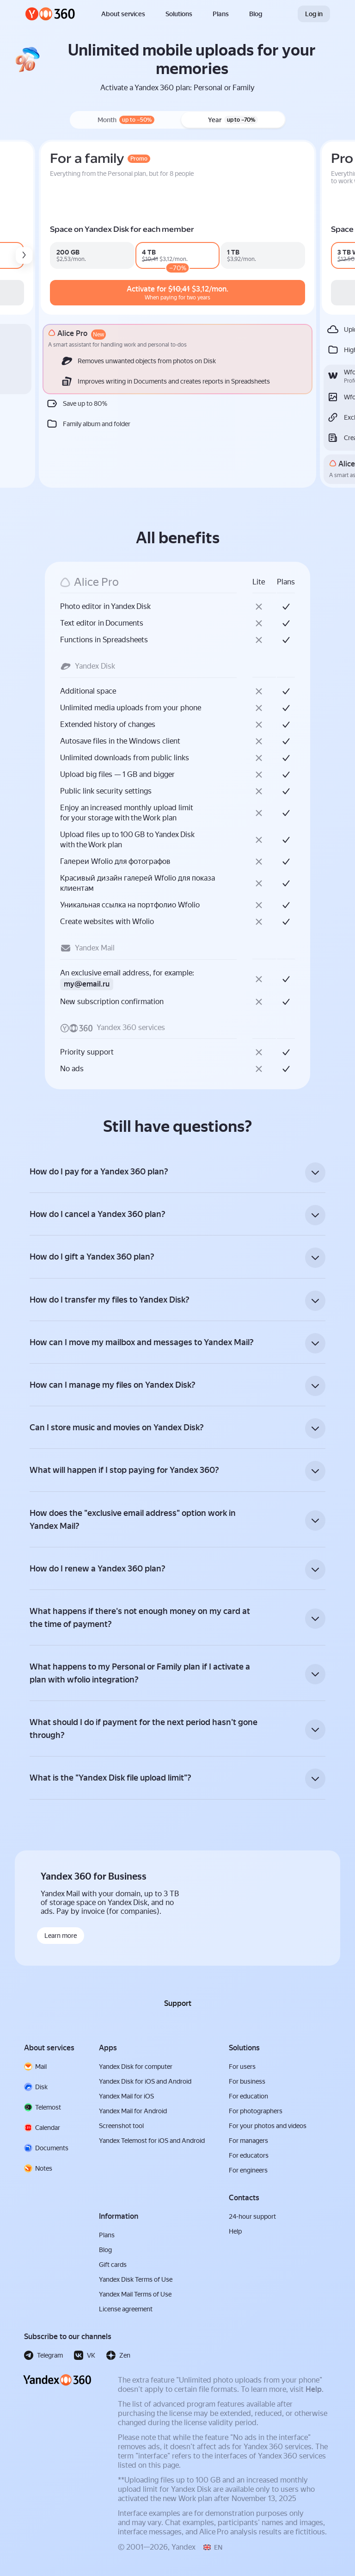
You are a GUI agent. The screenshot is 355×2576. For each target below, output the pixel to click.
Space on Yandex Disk (65, 229)
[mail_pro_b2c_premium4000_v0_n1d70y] (165, 255)
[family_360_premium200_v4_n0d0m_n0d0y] (268, 255)
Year (233, 120)
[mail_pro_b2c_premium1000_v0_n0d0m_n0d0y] (72, 255)
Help (314, 2394)
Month (126, 120)
